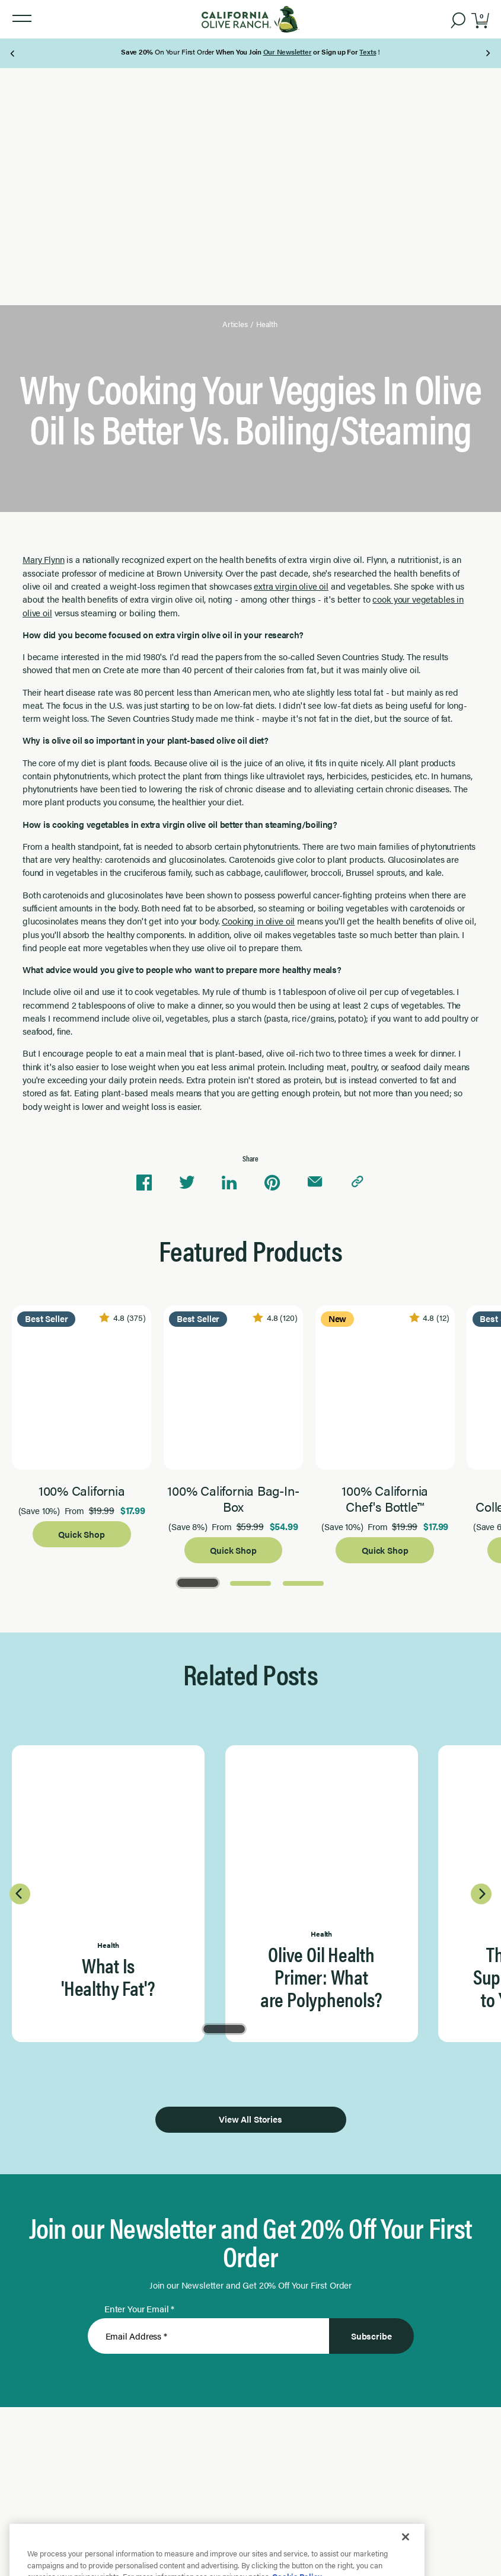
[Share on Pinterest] (272, 1182)
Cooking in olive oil (258, 920)
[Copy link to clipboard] (357, 1182)
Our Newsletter (287, 51)
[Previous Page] (13, 53)
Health (266, 324)
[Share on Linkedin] (229, 1182)
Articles (235, 324)
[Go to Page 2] (250, 1581)
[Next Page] (487, 53)
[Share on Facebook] (144, 1182)
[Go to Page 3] (303, 1581)
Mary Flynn (44, 559)
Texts (367, 51)
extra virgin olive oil (291, 586)
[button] (21, 18)
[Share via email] (315, 1182)
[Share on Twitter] (187, 1182)
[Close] (405, 2561)
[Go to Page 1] (197, 1581)
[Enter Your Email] (208, 2336)
